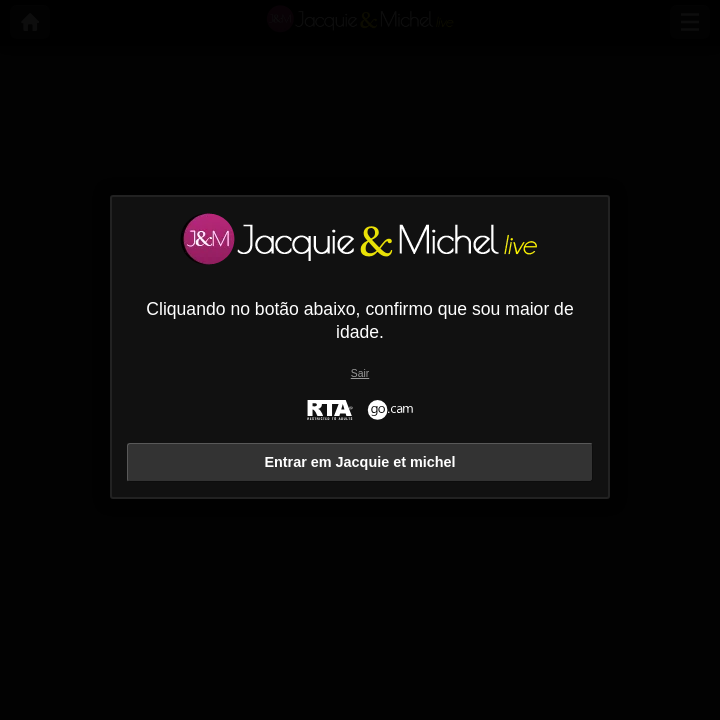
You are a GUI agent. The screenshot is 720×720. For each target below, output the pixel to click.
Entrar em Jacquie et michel (359, 462)
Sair (360, 373)
